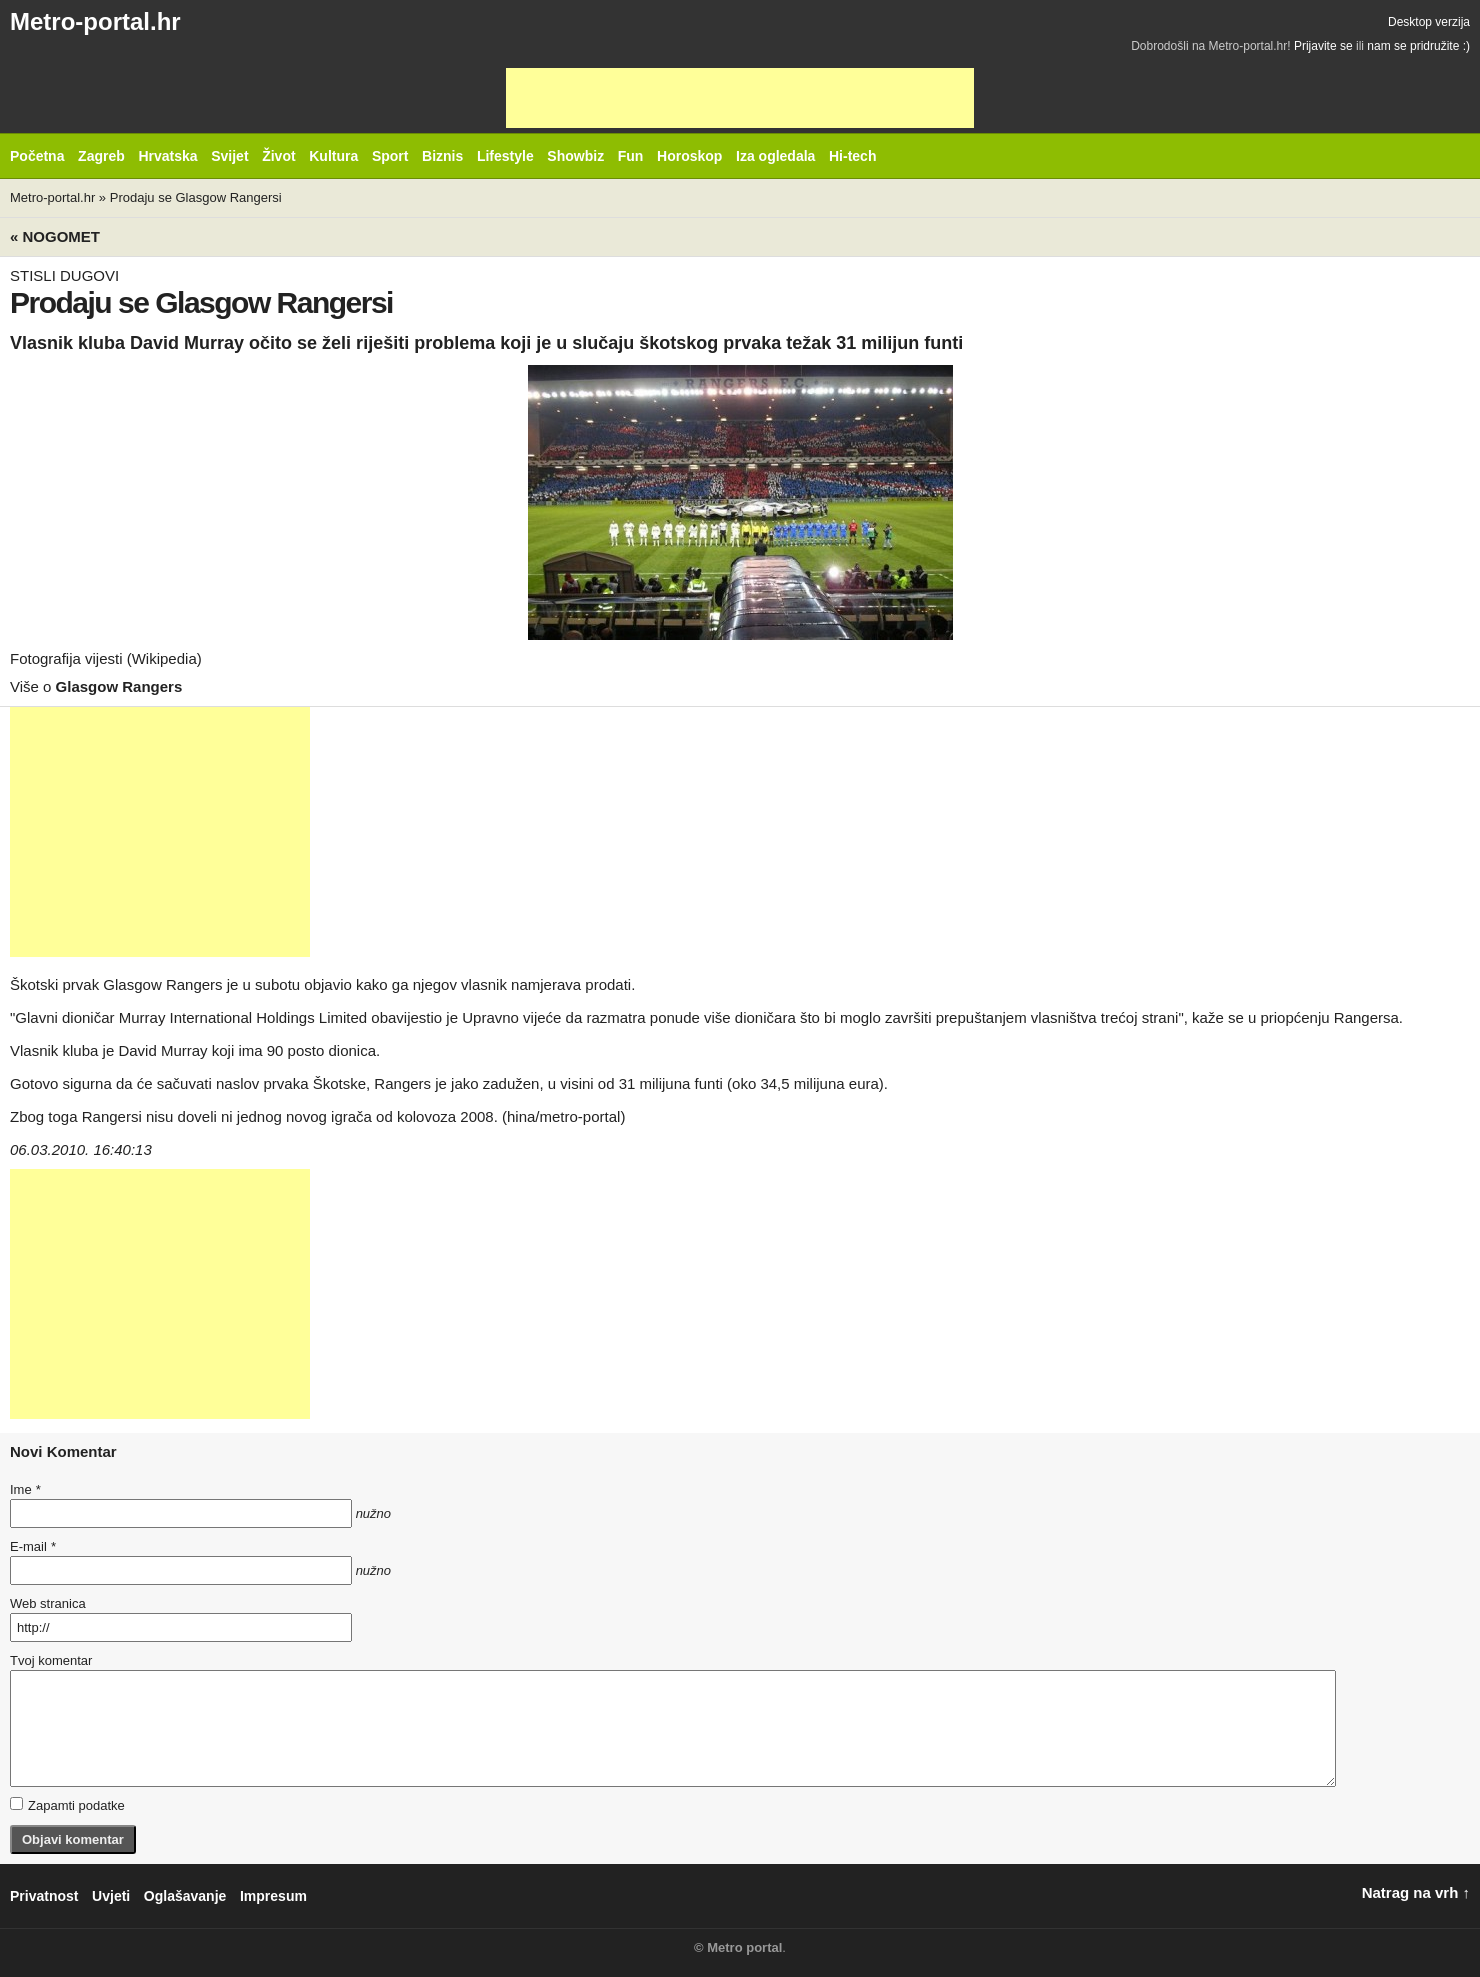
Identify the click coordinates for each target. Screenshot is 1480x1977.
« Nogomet (55, 236)
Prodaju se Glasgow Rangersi (196, 197)
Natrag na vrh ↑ (1416, 1892)
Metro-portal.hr (95, 21)
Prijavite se (1323, 46)
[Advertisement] (740, 98)
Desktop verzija (1429, 22)
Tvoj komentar (51, 1660)
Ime (25, 1489)
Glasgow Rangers (119, 686)
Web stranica (48, 1603)
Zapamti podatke (67, 1805)
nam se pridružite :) (1418, 46)
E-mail (33, 1546)
